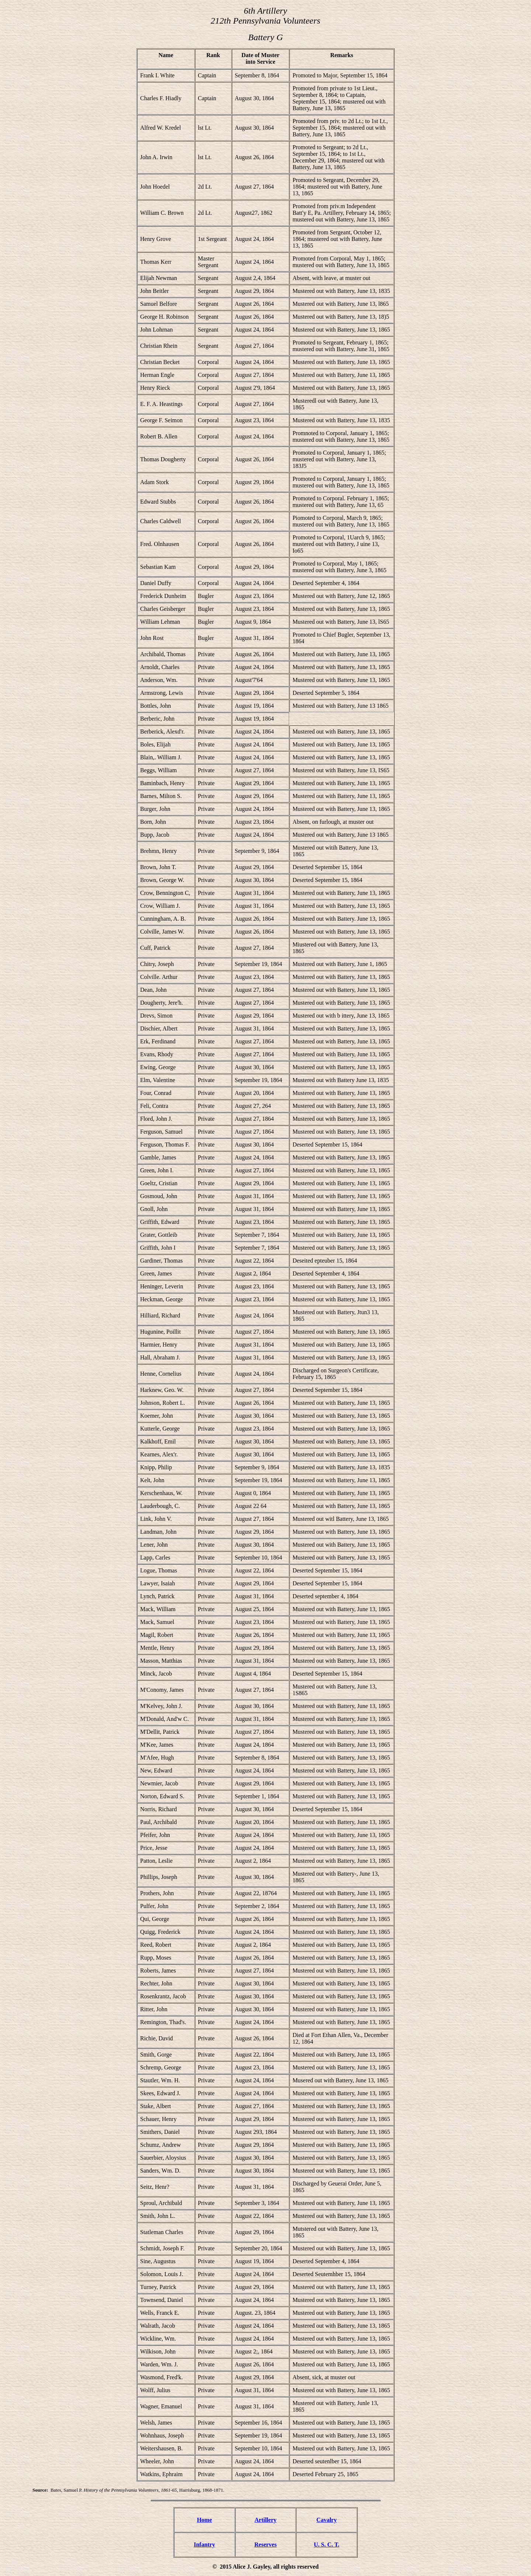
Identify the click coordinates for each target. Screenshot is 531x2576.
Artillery (265, 2520)
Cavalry (326, 2520)
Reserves (265, 2544)
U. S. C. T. (326, 2544)
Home (204, 2520)
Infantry (204, 2544)
